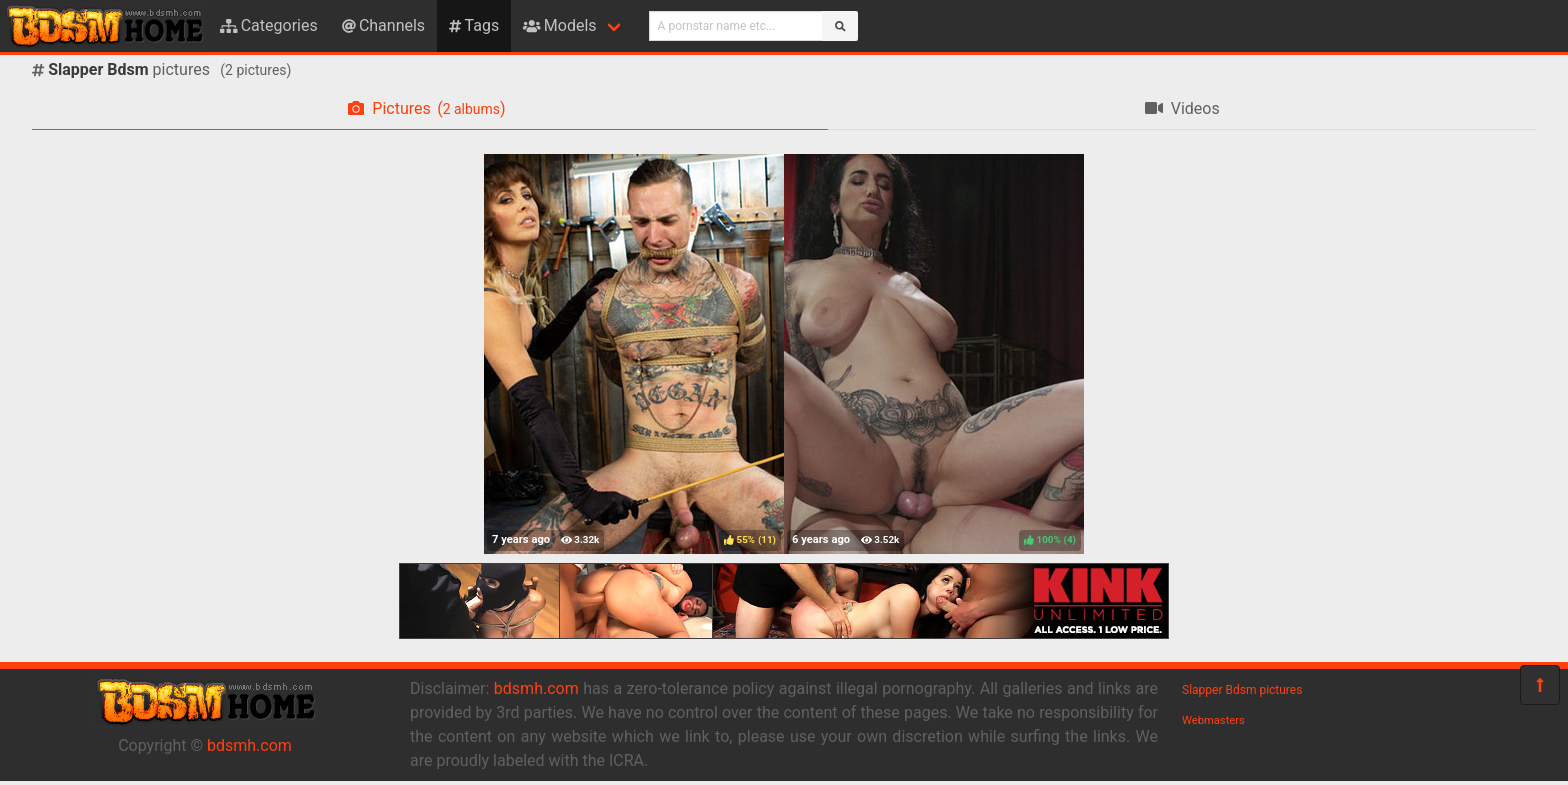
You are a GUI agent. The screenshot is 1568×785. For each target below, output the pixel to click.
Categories (269, 25)
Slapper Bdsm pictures (1242, 690)
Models (559, 25)
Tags (474, 25)
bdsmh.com (249, 745)
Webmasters (1213, 720)
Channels (383, 25)
